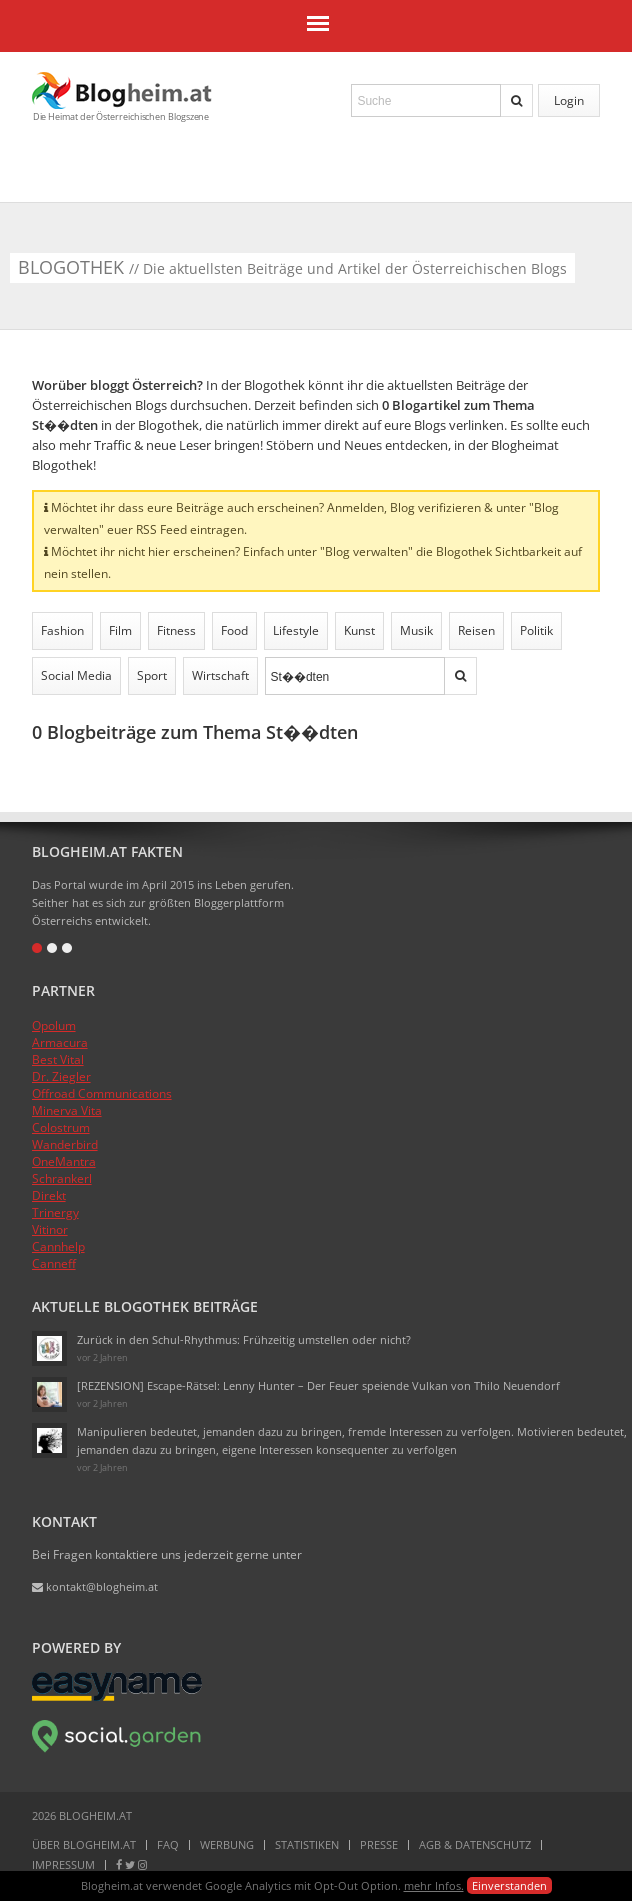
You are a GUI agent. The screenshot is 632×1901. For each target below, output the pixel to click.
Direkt (49, 1195)
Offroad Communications (102, 1093)
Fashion (62, 630)
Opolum (54, 1025)
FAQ (168, 1844)
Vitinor (50, 1229)
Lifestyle (296, 630)
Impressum (63, 1864)
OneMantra (64, 1161)
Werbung (227, 1844)
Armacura (60, 1042)
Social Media (76, 675)
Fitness (176, 630)
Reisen (476, 630)
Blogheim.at (122, 90)
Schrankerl (62, 1178)
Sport (152, 675)
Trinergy (55, 1212)
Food (234, 630)
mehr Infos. (434, 1885)
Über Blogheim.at (84, 1844)
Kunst (359, 630)
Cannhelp (58, 1246)
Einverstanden (509, 1885)
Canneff (54, 1263)
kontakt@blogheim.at (95, 1586)
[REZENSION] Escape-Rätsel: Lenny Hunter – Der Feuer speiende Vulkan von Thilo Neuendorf (318, 1385)
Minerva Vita (67, 1110)
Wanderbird (65, 1144)
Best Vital (58, 1059)
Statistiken (307, 1844)
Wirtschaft (220, 675)
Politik (536, 630)
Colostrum (61, 1127)
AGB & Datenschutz (475, 1844)
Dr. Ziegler (61, 1076)
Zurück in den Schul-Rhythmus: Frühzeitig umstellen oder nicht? (244, 1339)
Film (120, 630)
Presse (379, 1844)
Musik (416, 630)
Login (569, 100)
